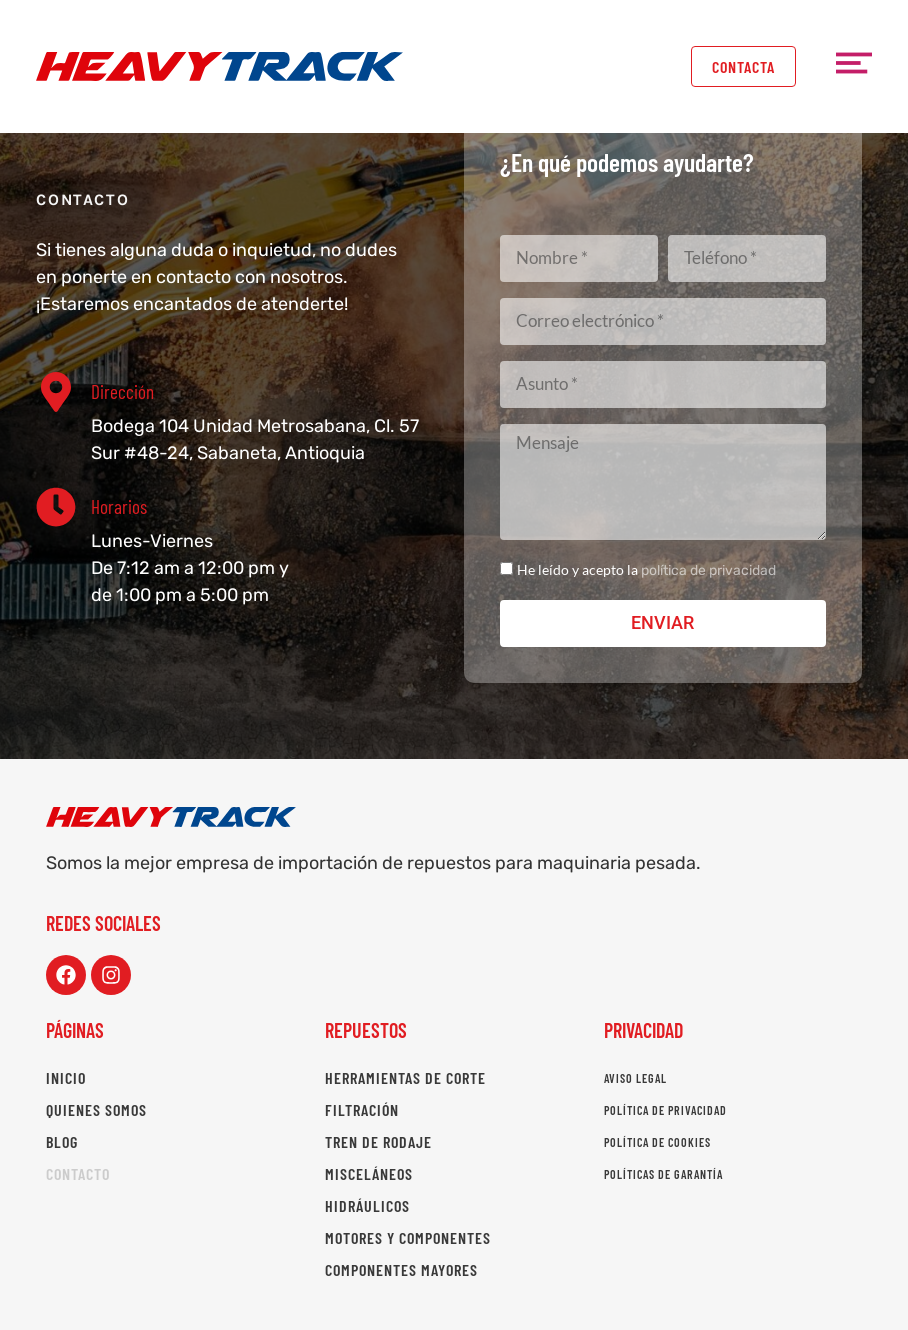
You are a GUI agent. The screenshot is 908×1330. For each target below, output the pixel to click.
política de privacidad (708, 570)
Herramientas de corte (405, 1077)
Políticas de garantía (663, 1174)
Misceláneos (369, 1173)
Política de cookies (657, 1142)
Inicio (66, 1077)
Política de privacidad (665, 1110)
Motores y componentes (408, 1237)
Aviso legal (635, 1078)
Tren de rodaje (378, 1141)
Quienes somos (96, 1109)
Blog (62, 1141)
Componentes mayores (401, 1269)
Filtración (362, 1109)
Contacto (78, 1173)
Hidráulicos (367, 1205)
